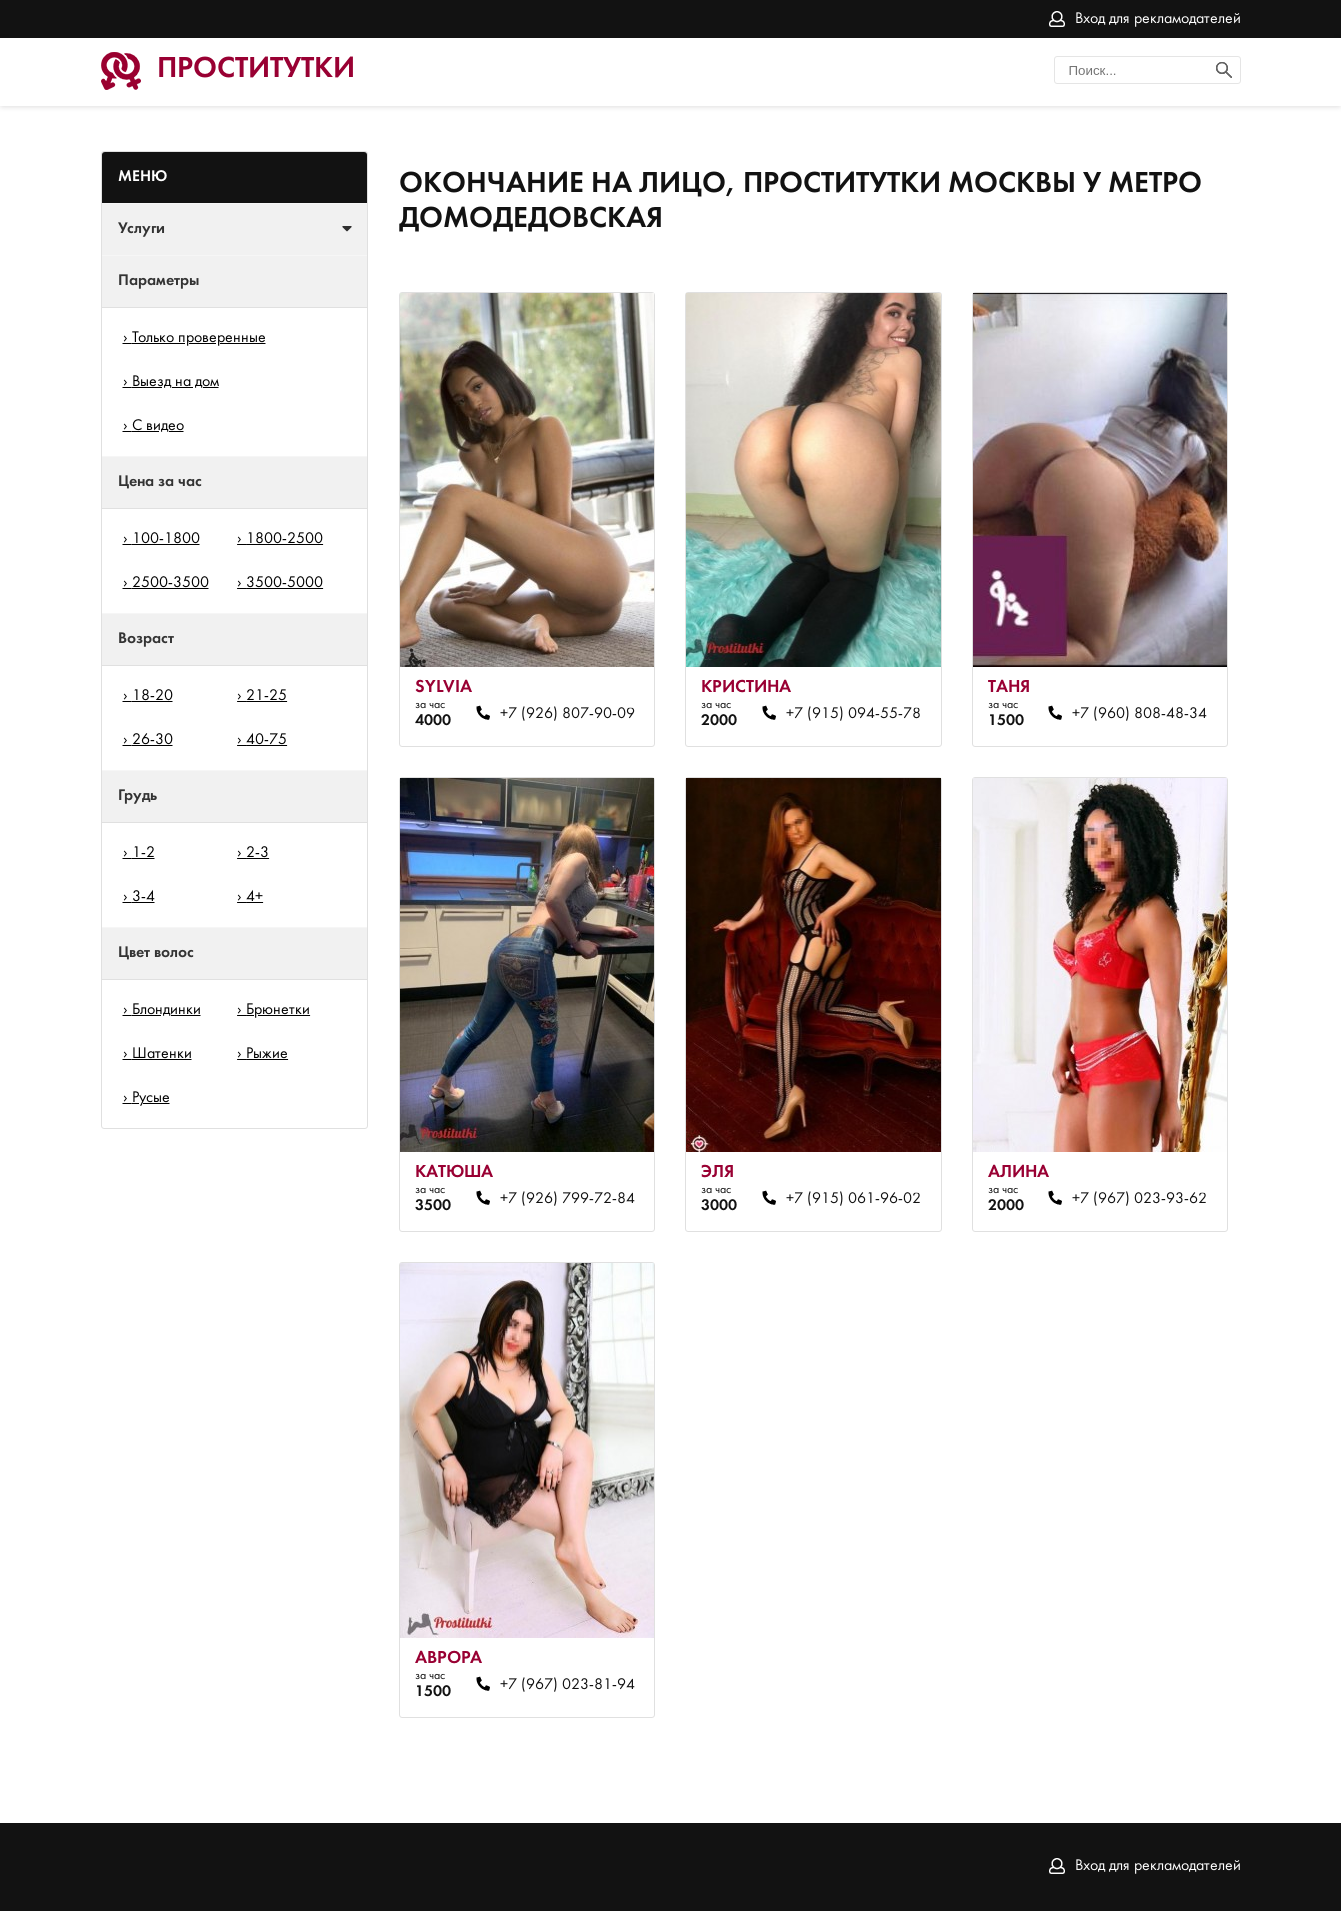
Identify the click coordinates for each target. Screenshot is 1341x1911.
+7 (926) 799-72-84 (567, 1199)
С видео (158, 426)
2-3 (257, 853)
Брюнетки (278, 1010)
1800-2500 (284, 539)
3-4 (143, 897)
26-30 (152, 740)
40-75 (266, 740)
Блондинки (166, 1010)
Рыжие (267, 1054)
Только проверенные (199, 338)
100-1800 (166, 539)
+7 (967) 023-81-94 (567, 1685)
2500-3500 (170, 583)
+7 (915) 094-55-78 (853, 714)
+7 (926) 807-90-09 (567, 714)
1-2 (143, 853)
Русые (151, 1098)
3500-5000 (284, 583)
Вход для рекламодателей (1158, 19)
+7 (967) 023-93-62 (1139, 1199)
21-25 (266, 696)
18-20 (152, 696)
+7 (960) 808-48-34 (1139, 714)
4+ (254, 897)
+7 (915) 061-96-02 (853, 1199)
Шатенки (162, 1054)
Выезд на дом (175, 382)
